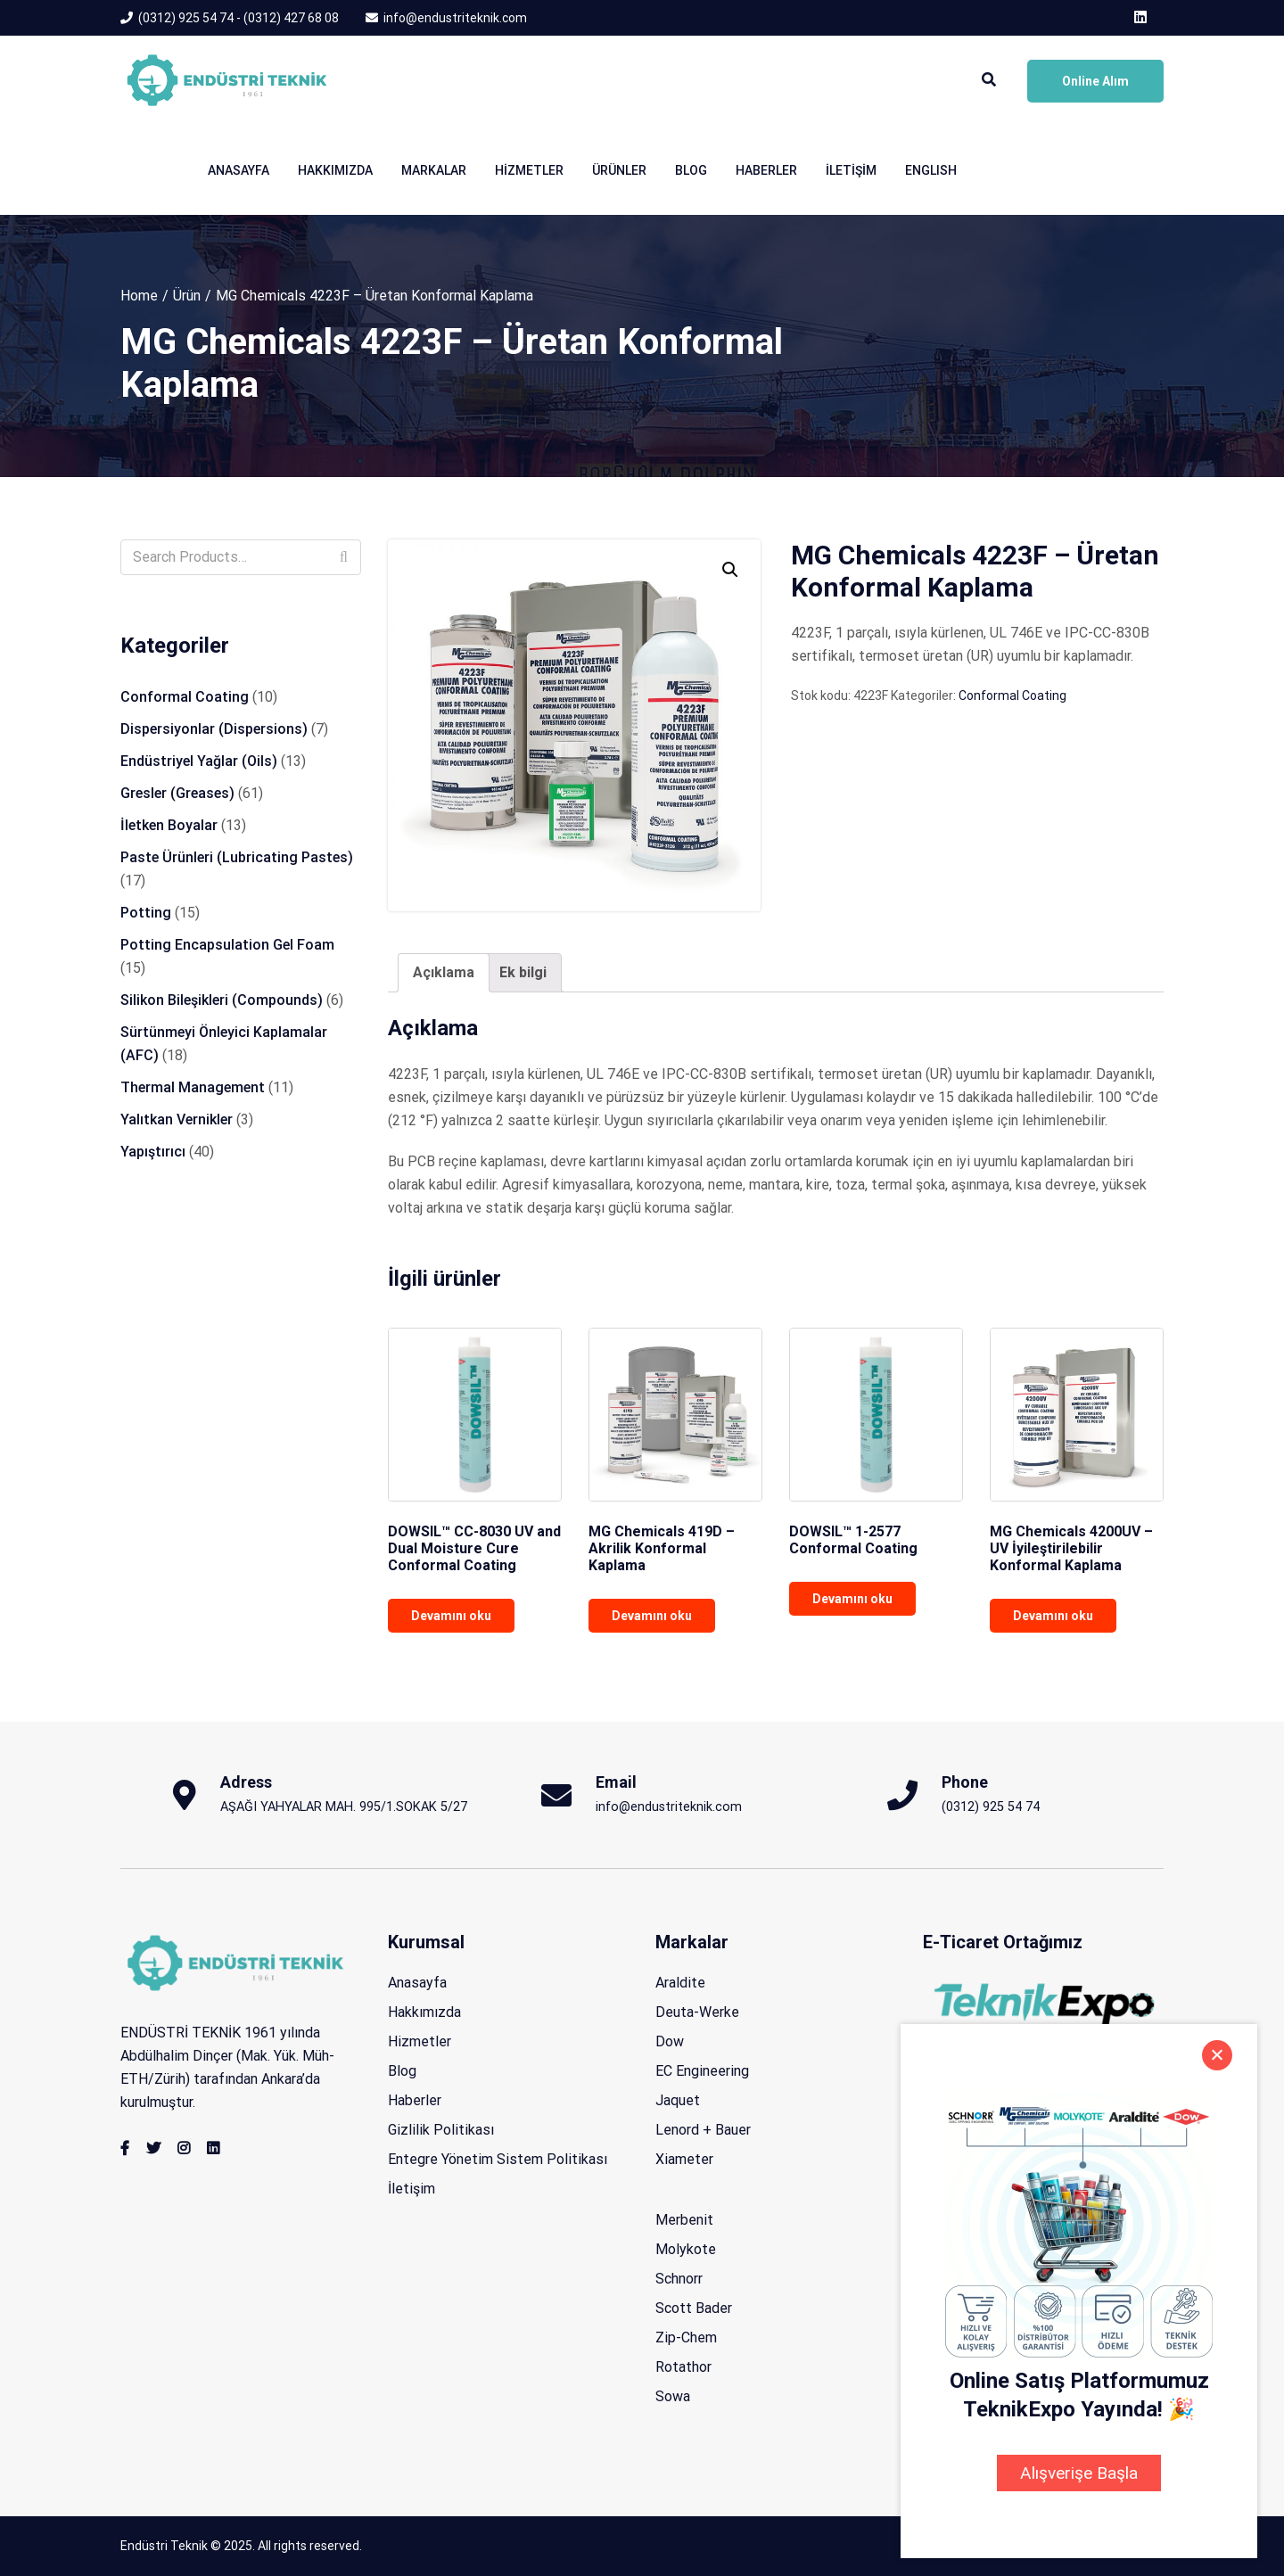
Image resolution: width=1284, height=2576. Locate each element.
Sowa (672, 2396)
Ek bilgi (523, 972)
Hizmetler (529, 170)
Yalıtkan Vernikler (176, 1119)
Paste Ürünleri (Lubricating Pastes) (236, 857)
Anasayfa (238, 170)
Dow (669, 2041)
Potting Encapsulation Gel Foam (227, 944)
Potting (145, 912)
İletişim (851, 170)
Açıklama (443, 972)
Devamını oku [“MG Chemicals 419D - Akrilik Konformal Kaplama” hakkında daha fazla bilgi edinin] (652, 1616)
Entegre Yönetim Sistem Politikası (497, 2159)
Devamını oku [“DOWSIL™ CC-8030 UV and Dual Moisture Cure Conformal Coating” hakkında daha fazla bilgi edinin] (451, 1616)
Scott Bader (693, 2308)
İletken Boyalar (169, 825)
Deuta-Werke (697, 2012)
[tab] (444, 972)
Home (139, 295)
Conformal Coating (1012, 695)
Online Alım (1095, 81)
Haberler (766, 170)
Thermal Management (192, 1087)
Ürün (187, 295)
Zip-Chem (686, 2337)
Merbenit (684, 2219)
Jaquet (677, 2100)
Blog (691, 170)
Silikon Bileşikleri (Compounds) (221, 1000)
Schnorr (679, 2278)
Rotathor (683, 2366)
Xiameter (684, 2159)
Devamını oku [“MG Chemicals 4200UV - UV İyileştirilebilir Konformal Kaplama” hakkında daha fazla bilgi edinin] (1053, 1616)
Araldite (680, 1982)
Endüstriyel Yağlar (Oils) (198, 761)
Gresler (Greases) (177, 793)
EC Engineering (702, 2070)
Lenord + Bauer (703, 2129)
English (931, 170)
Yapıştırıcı (152, 1151)
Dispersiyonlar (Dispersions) (214, 728)
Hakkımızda (335, 170)
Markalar (433, 170)
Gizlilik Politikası (441, 2129)
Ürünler (619, 170)
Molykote (685, 2249)
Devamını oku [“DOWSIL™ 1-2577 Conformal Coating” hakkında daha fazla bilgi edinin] (852, 1599)
